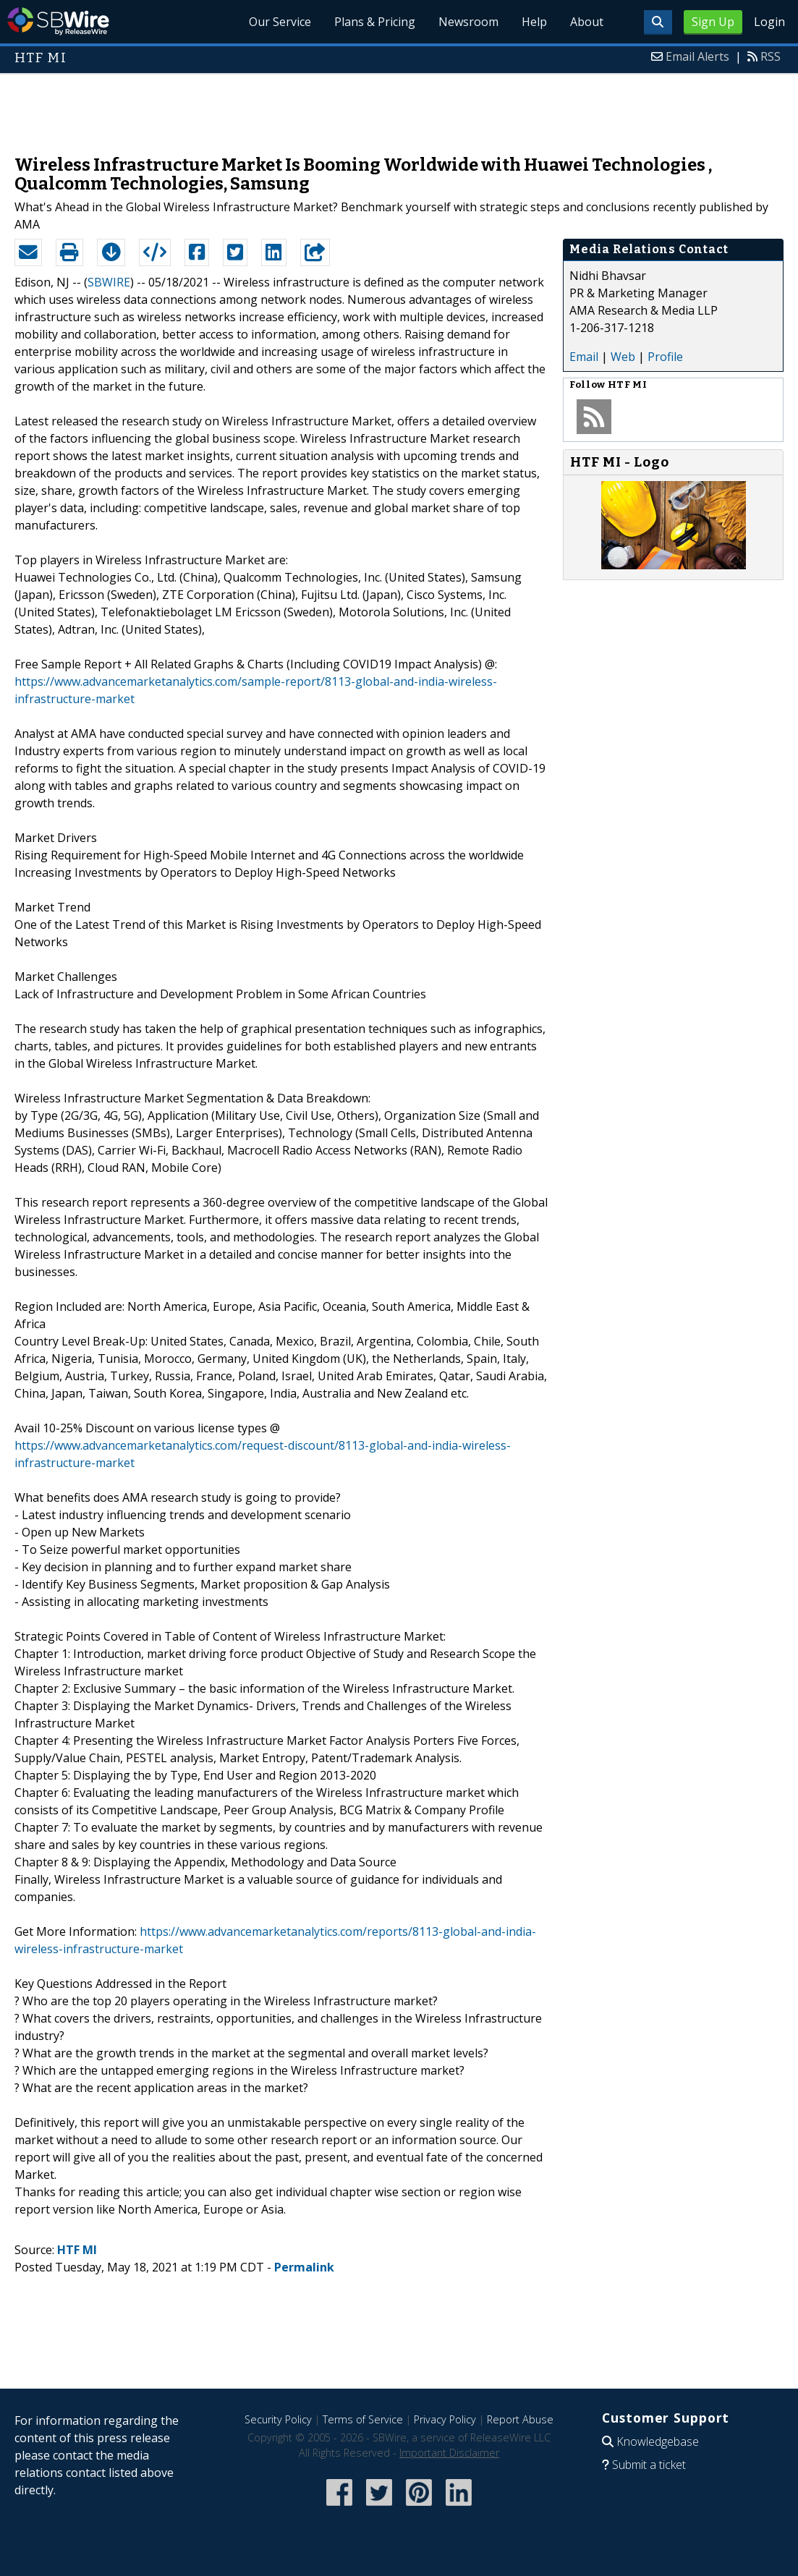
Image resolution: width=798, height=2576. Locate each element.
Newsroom (468, 22)
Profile (665, 357)
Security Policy (278, 2419)
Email (583, 357)
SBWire (58, 21)
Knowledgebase (657, 2441)
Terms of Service (363, 2419)
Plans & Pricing (374, 22)
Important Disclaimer (449, 2453)
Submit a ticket (649, 2465)
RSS (770, 56)
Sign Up (713, 22)
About (586, 22)
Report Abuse (520, 2419)
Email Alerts (697, 56)
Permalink (304, 2267)
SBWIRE (109, 282)
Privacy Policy (445, 2419)
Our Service (280, 22)
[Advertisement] (399, 107)
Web (623, 357)
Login (769, 22)
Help (534, 22)
